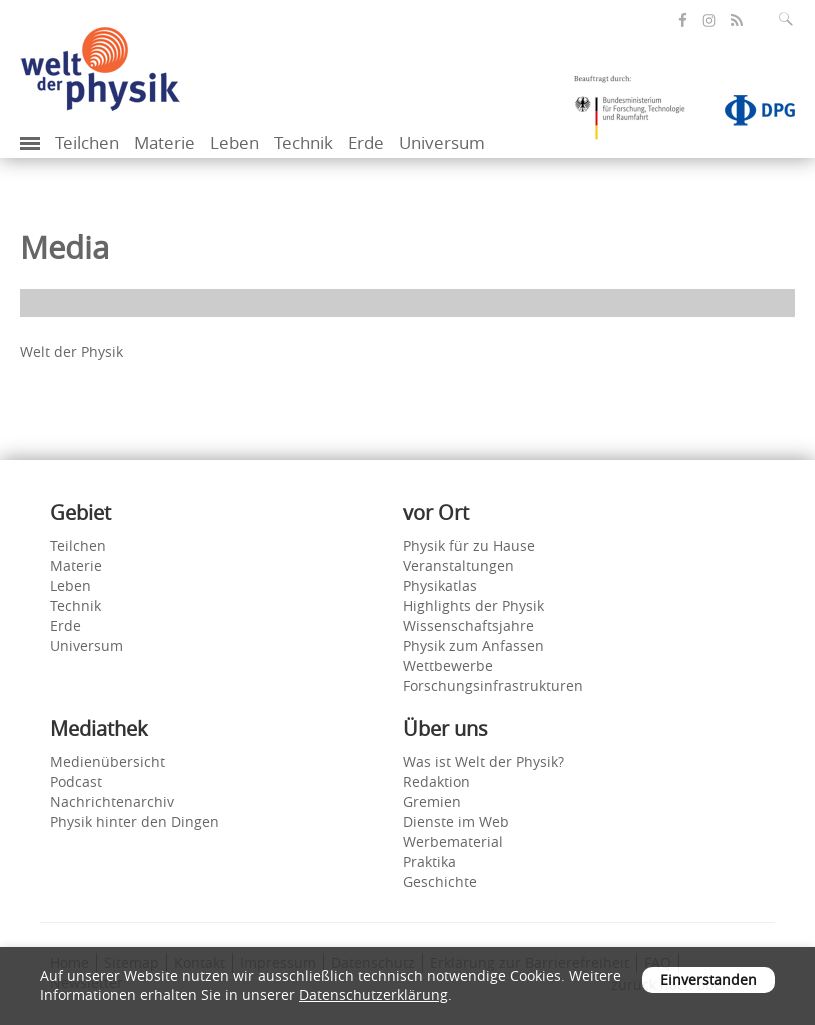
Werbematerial (453, 841)
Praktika (429, 861)
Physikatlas (440, 585)
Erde (366, 142)
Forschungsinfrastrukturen (493, 685)
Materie (164, 142)
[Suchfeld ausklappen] (790, 19)
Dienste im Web (456, 821)
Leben (234, 142)
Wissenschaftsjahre (468, 625)
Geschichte (440, 881)
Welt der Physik (71, 351)
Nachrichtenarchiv (112, 801)
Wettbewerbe (448, 665)
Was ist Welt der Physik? (483, 761)
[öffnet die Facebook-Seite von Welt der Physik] (682, 20)
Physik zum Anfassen (473, 645)
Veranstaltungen (458, 565)
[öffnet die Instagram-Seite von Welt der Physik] (709, 21)
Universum (442, 142)
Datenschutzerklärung (373, 994)
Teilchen (87, 142)
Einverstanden (708, 979)
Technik (303, 142)
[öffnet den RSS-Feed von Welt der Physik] (737, 20)
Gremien (432, 801)
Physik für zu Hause (469, 545)
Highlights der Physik (473, 605)
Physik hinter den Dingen (134, 821)
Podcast (76, 781)
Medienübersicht (107, 761)
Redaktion (436, 781)
